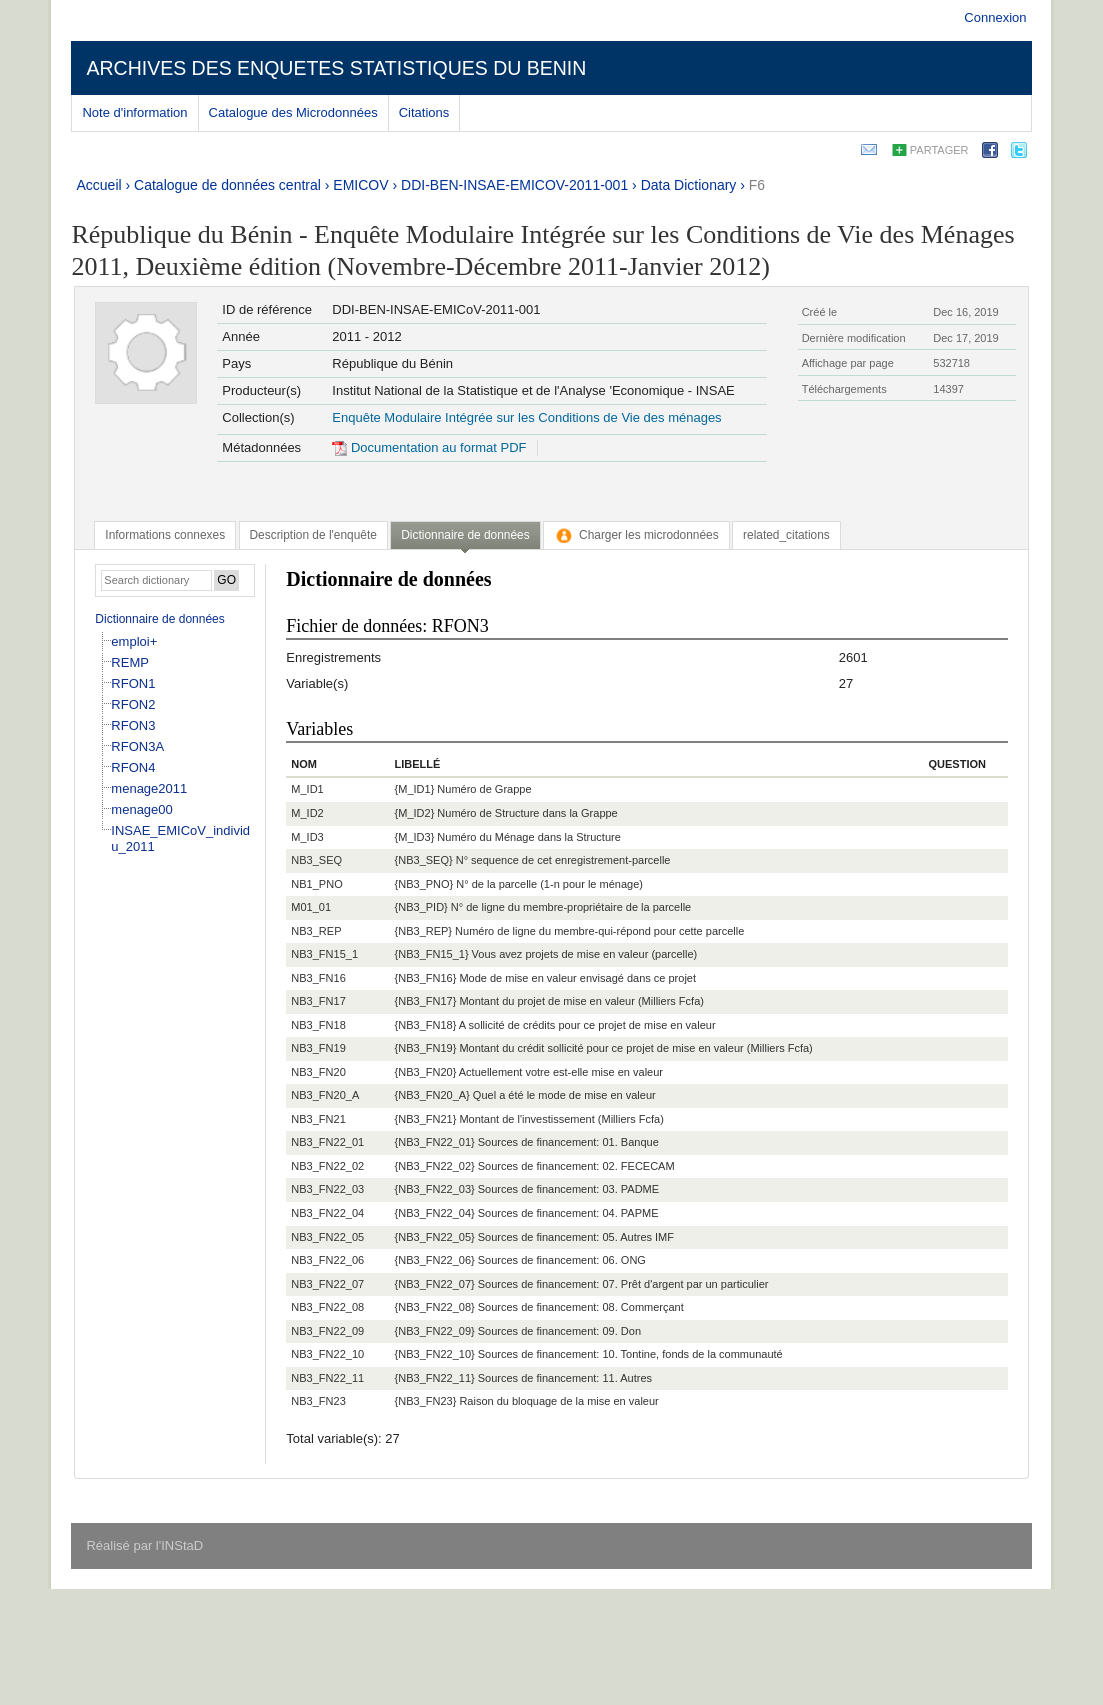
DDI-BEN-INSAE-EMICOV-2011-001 (514, 185)
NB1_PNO (316, 884)
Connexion (995, 17)
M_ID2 (307, 813)
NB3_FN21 (318, 1119)
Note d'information (134, 112)
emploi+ (134, 641)
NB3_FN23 (318, 1401)
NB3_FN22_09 (327, 1331)
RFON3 (133, 725)
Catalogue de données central (227, 185)
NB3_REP (316, 931)
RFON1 (133, 683)
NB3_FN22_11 (327, 1378)
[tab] (165, 535)
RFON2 (133, 704)
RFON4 (133, 767)
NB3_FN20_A (325, 1095)
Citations (424, 112)
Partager (939, 150)
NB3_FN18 (318, 1025)
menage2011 (149, 788)
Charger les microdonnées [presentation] (636, 535)
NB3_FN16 (318, 978)
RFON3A (137, 746)
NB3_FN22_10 (327, 1354)
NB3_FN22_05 (327, 1237)
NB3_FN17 (318, 1001)
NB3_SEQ (316, 860)
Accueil (98, 185)
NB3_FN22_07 (327, 1284)
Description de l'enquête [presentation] (313, 535)
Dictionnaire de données (159, 619)
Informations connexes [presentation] (165, 535)
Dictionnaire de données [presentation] (465, 535)
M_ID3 (307, 837)
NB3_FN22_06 (327, 1260)
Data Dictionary (689, 185)
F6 (757, 185)
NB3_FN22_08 (327, 1307)
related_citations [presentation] (786, 535)
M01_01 (311, 907)
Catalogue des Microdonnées (293, 112)
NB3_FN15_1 (324, 954)
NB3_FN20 (318, 1072)
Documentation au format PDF (429, 447)
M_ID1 (307, 789)
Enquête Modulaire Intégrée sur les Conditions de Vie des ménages (526, 417)
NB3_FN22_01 (327, 1142)
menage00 (141, 809)
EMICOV (360, 185)
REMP (130, 662)
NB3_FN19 (318, 1048)
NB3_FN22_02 (327, 1166)
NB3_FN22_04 (327, 1213)
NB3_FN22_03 (327, 1189)
